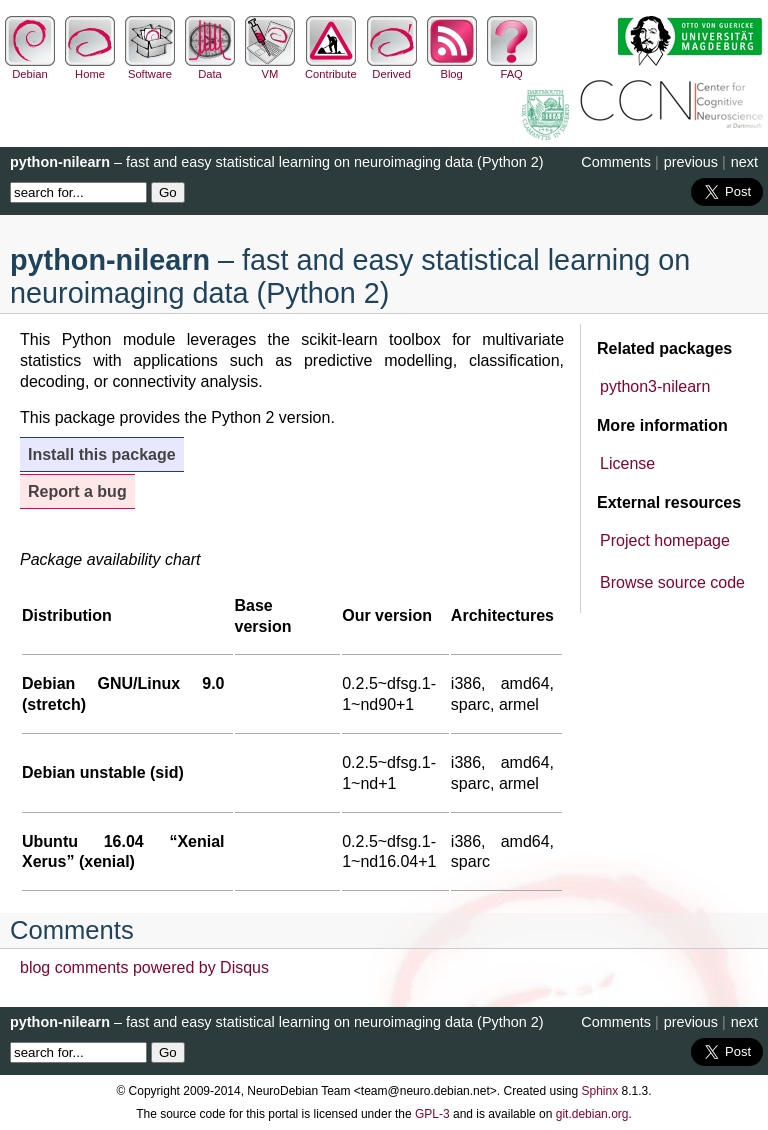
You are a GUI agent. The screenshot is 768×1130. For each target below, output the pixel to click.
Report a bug (77, 491)
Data (210, 68)
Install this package (102, 454)
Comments (616, 162)
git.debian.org (592, 1114)
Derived (392, 68)
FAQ (512, 68)
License (627, 463)
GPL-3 (432, 1114)
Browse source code (672, 582)
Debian (30, 68)
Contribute (331, 68)
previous (691, 162)
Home (90, 68)
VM (270, 68)
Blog (452, 68)
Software (150, 68)
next (744, 162)
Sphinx (600, 1091)
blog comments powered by (144, 967)
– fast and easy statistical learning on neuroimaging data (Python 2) (277, 162)
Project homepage (665, 540)
